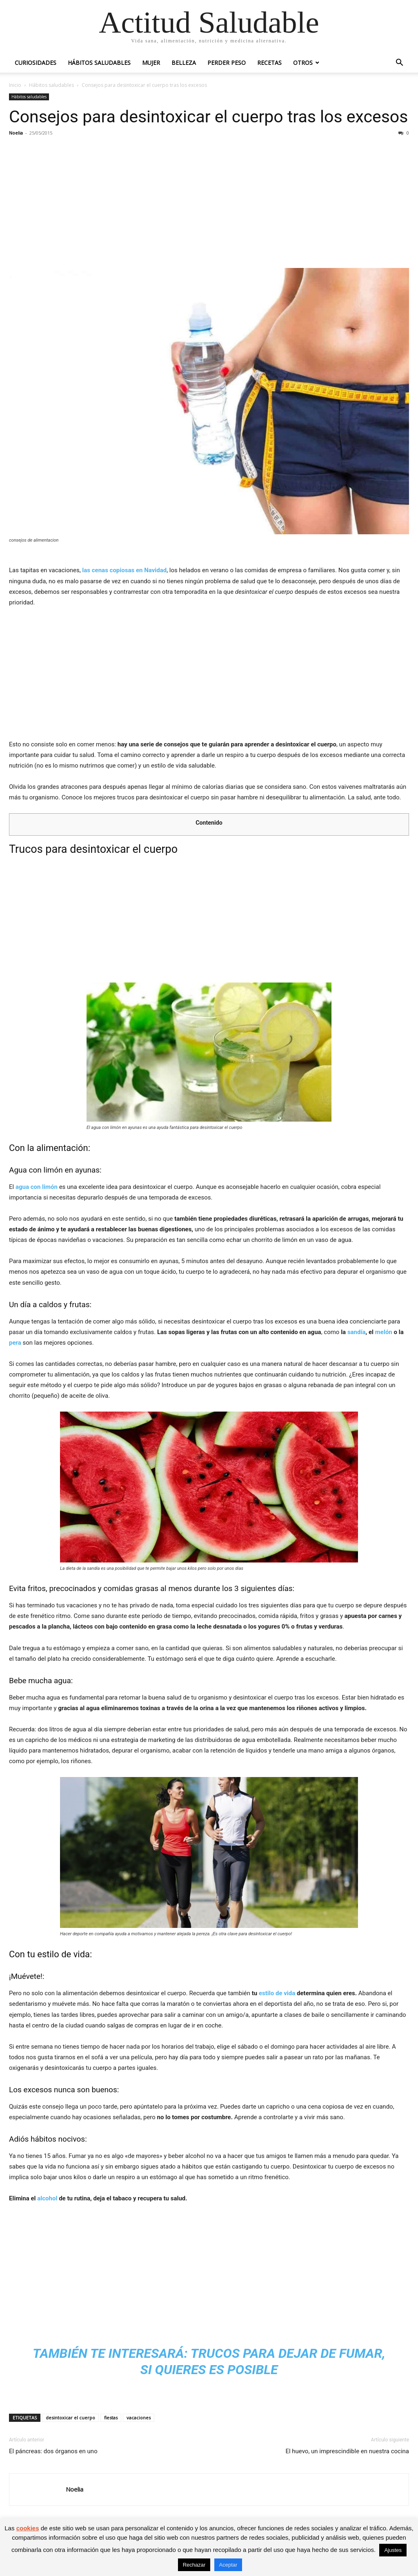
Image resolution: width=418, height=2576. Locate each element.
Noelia (16, 133)
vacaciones (139, 2417)
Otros (303, 62)
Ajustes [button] (393, 2550)
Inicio (15, 85)
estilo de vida (277, 1993)
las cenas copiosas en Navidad (124, 570)
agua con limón (37, 1187)
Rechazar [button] (194, 2565)
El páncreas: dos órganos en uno (53, 2451)
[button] (399, 63)
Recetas (269, 62)
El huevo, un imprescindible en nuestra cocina (347, 2451)
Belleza (183, 62)
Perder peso (226, 62)
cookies (27, 2528)
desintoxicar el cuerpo (70, 2417)
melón (383, 1332)
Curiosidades (35, 62)
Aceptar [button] (228, 2565)
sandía (356, 1332)
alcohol (47, 2198)
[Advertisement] (209, 202)
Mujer (151, 62)
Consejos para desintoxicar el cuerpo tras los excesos (208, 116)
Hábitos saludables (99, 62)
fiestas (111, 2417)
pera (15, 1342)
